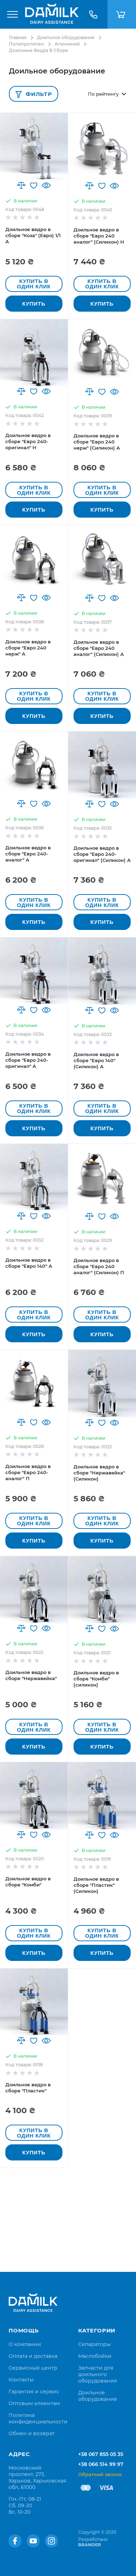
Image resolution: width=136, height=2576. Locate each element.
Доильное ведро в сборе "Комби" (28, 1881)
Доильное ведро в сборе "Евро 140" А (28, 1263)
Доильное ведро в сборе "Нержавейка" (31, 1675)
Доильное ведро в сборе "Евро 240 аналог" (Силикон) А (99, 648)
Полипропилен (26, 44)
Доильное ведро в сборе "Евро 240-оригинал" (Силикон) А (102, 854)
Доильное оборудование (66, 37)
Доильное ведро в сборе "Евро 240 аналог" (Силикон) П (99, 1266)
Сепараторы (94, 2344)
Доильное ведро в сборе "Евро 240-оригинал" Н (28, 441)
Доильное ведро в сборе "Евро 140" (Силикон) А (96, 1060)
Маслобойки (94, 2356)
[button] (21, 185)
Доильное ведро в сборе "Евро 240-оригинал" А (28, 1060)
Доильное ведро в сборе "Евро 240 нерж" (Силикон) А (97, 442)
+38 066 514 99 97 (101, 2464)
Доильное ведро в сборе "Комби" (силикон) (96, 1679)
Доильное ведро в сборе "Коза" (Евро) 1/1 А (33, 235)
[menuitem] (25, 2344)
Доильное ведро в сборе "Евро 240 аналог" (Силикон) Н (99, 236)
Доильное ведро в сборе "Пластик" (28, 2087)
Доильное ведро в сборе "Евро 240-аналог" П (28, 1472)
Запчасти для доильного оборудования (97, 2374)
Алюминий (67, 44)
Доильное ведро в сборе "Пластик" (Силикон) (96, 1885)
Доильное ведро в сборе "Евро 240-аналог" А (28, 854)
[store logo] (52, 14)
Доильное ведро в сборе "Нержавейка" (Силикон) (99, 1473)
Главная (17, 37)
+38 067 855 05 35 (100, 2454)
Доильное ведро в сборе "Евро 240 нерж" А (28, 648)
